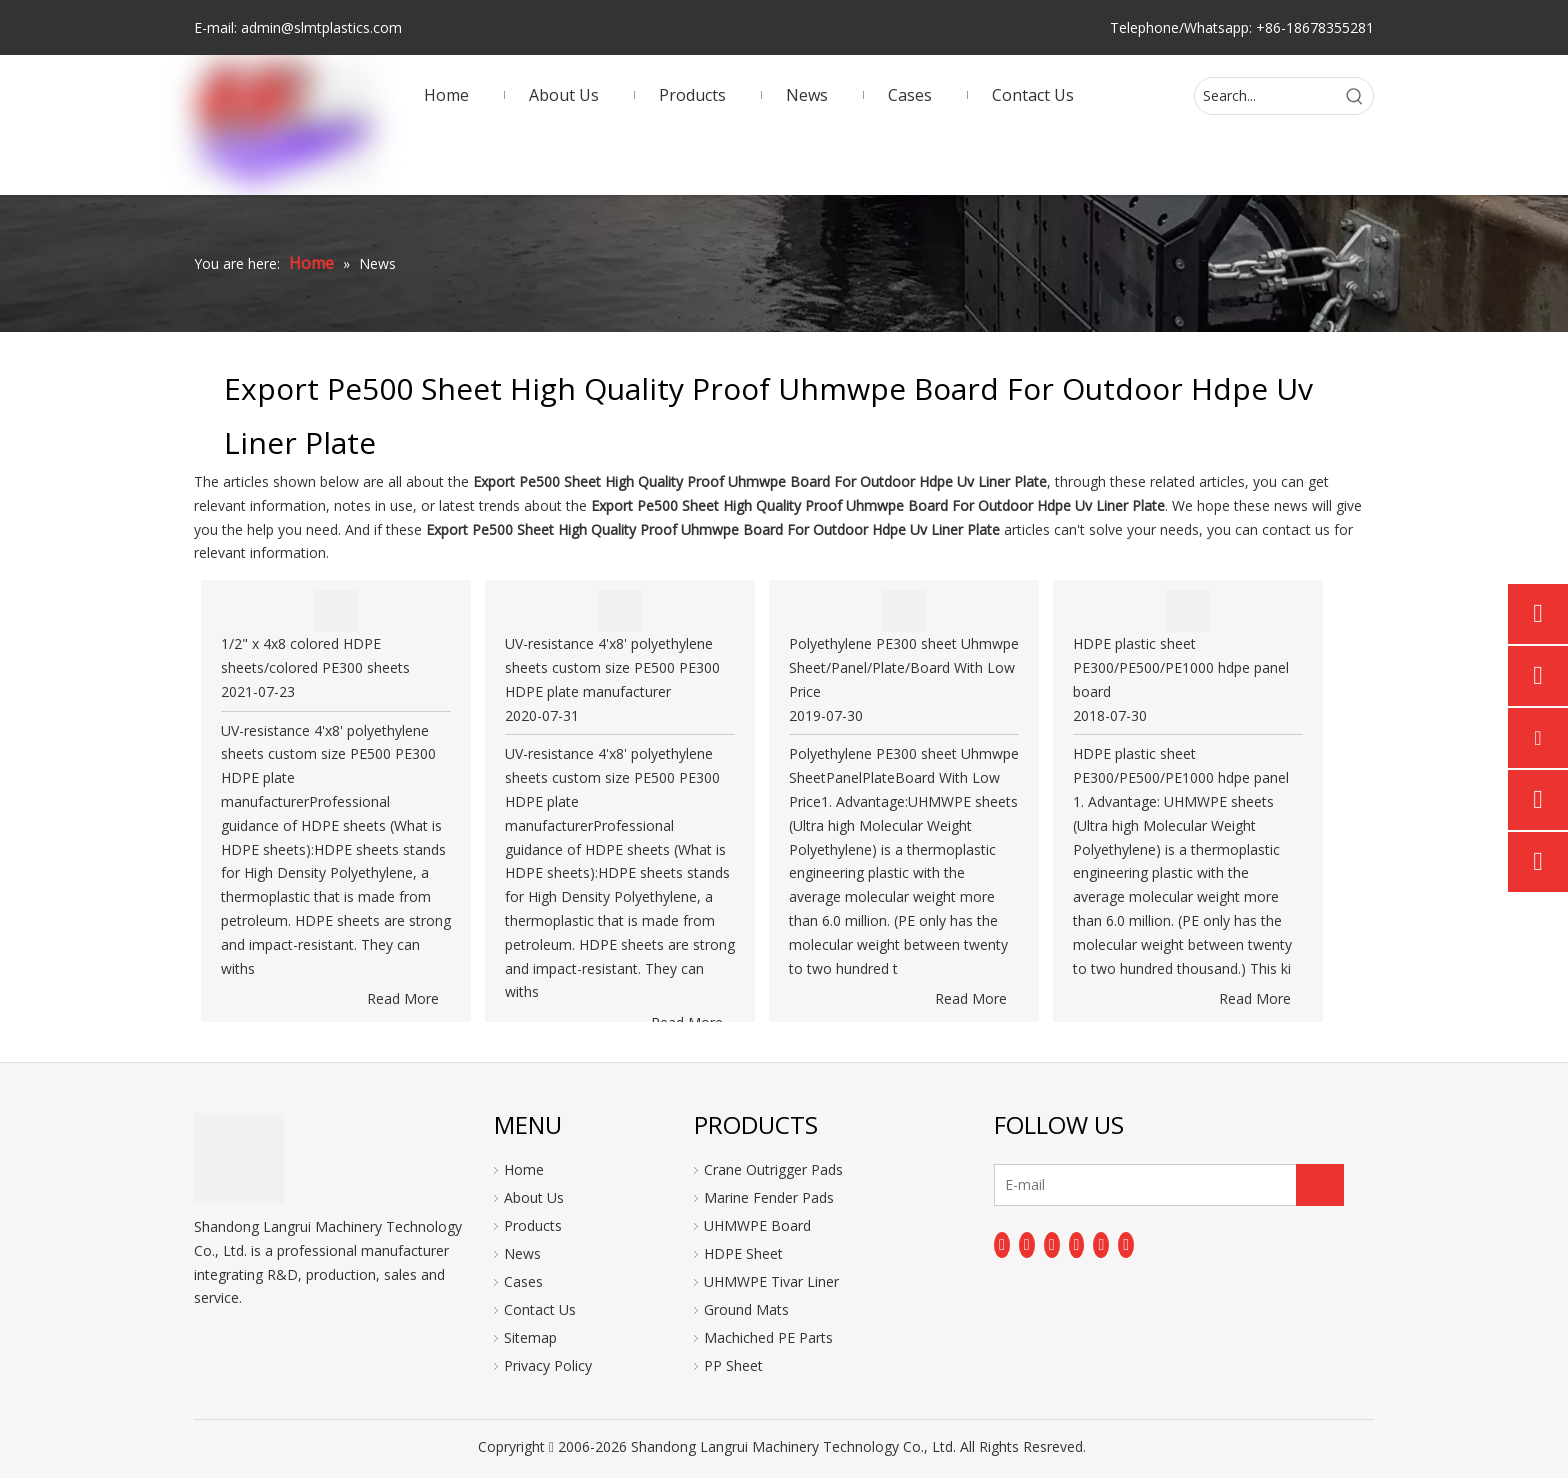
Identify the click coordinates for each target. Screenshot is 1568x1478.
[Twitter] (1052, 1245)
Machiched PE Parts (768, 1337)
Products (533, 1225)
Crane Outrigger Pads (773, 1169)
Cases (523, 1281)
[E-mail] (1073, 1185)
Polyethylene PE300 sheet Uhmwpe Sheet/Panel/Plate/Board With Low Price (904, 667)
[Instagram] (1101, 1245)
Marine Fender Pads (769, 1197)
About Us (534, 1197)
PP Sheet (733, 1365)
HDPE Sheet (743, 1253)
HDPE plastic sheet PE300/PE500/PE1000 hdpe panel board (1181, 667)
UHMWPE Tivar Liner (771, 1281)
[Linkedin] (1027, 1245)
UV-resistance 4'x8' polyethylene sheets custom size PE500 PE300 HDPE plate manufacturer (612, 667)
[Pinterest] (1126, 1245)
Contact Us (540, 1309)
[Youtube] (1077, 1245)
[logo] (239, 1158)
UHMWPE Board (757, 1225)
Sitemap (530, 1337)
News (522, 1253)
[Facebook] (1002, 1245)
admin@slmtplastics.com (321, 27)
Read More (403, 998)
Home (524, 1169)
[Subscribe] (1320, 1185)
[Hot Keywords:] (1355, 96)
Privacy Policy (548, 1365)
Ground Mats (746, 1309)
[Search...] (1266, 96)
